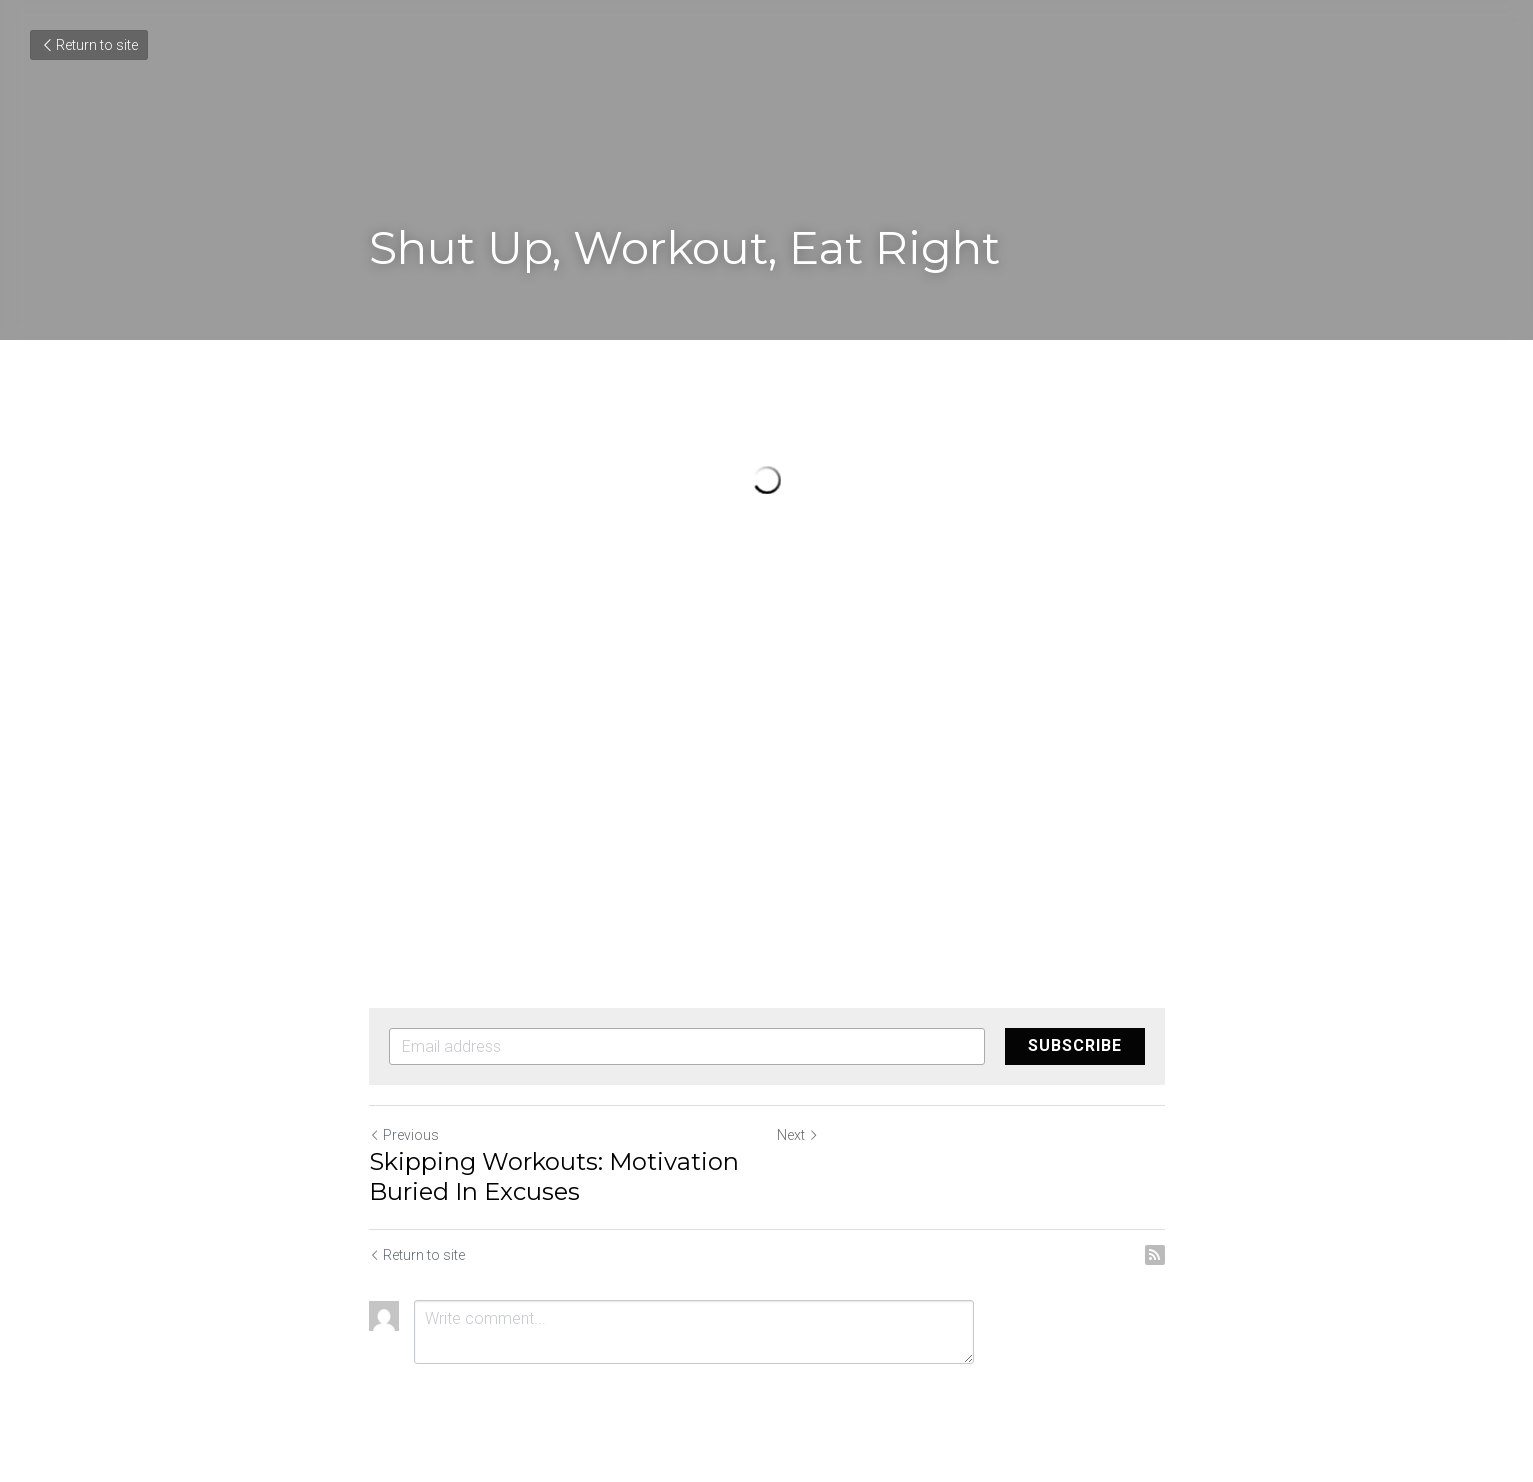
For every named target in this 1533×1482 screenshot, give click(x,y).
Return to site (89, 45)
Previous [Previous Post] (404, 1135)
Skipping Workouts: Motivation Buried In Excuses (554, 1176)
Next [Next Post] (798, 1135)
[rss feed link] (1155, 1255)
